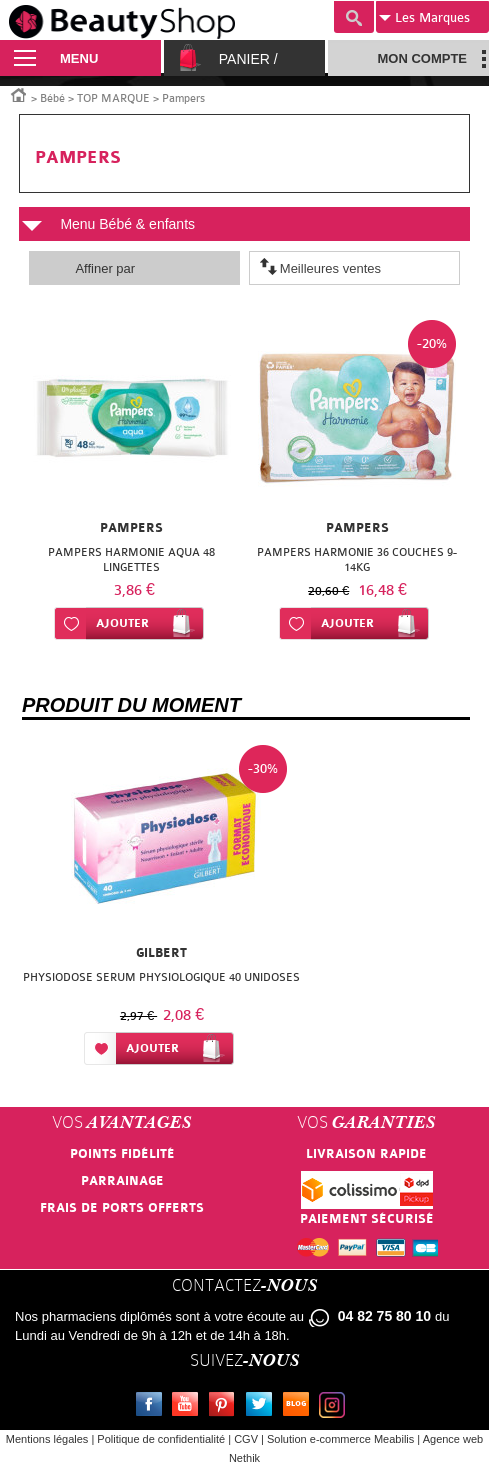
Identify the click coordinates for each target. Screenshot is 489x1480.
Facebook (153, 1407)
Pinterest (226, 1407)
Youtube (189, 1407)
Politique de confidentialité (161, 1439)
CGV (246, 1439)
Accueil (19, 94)
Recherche (354, 17)
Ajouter (122, 623)
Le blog (300, 1407)
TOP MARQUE (113, 98)
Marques (424, 18)
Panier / (248, 59)
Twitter (263, 1407)
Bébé (52, 98)
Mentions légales (47, 1439)
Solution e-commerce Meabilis (340, 1439)
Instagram (336, 1407)
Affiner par (105, 268)
